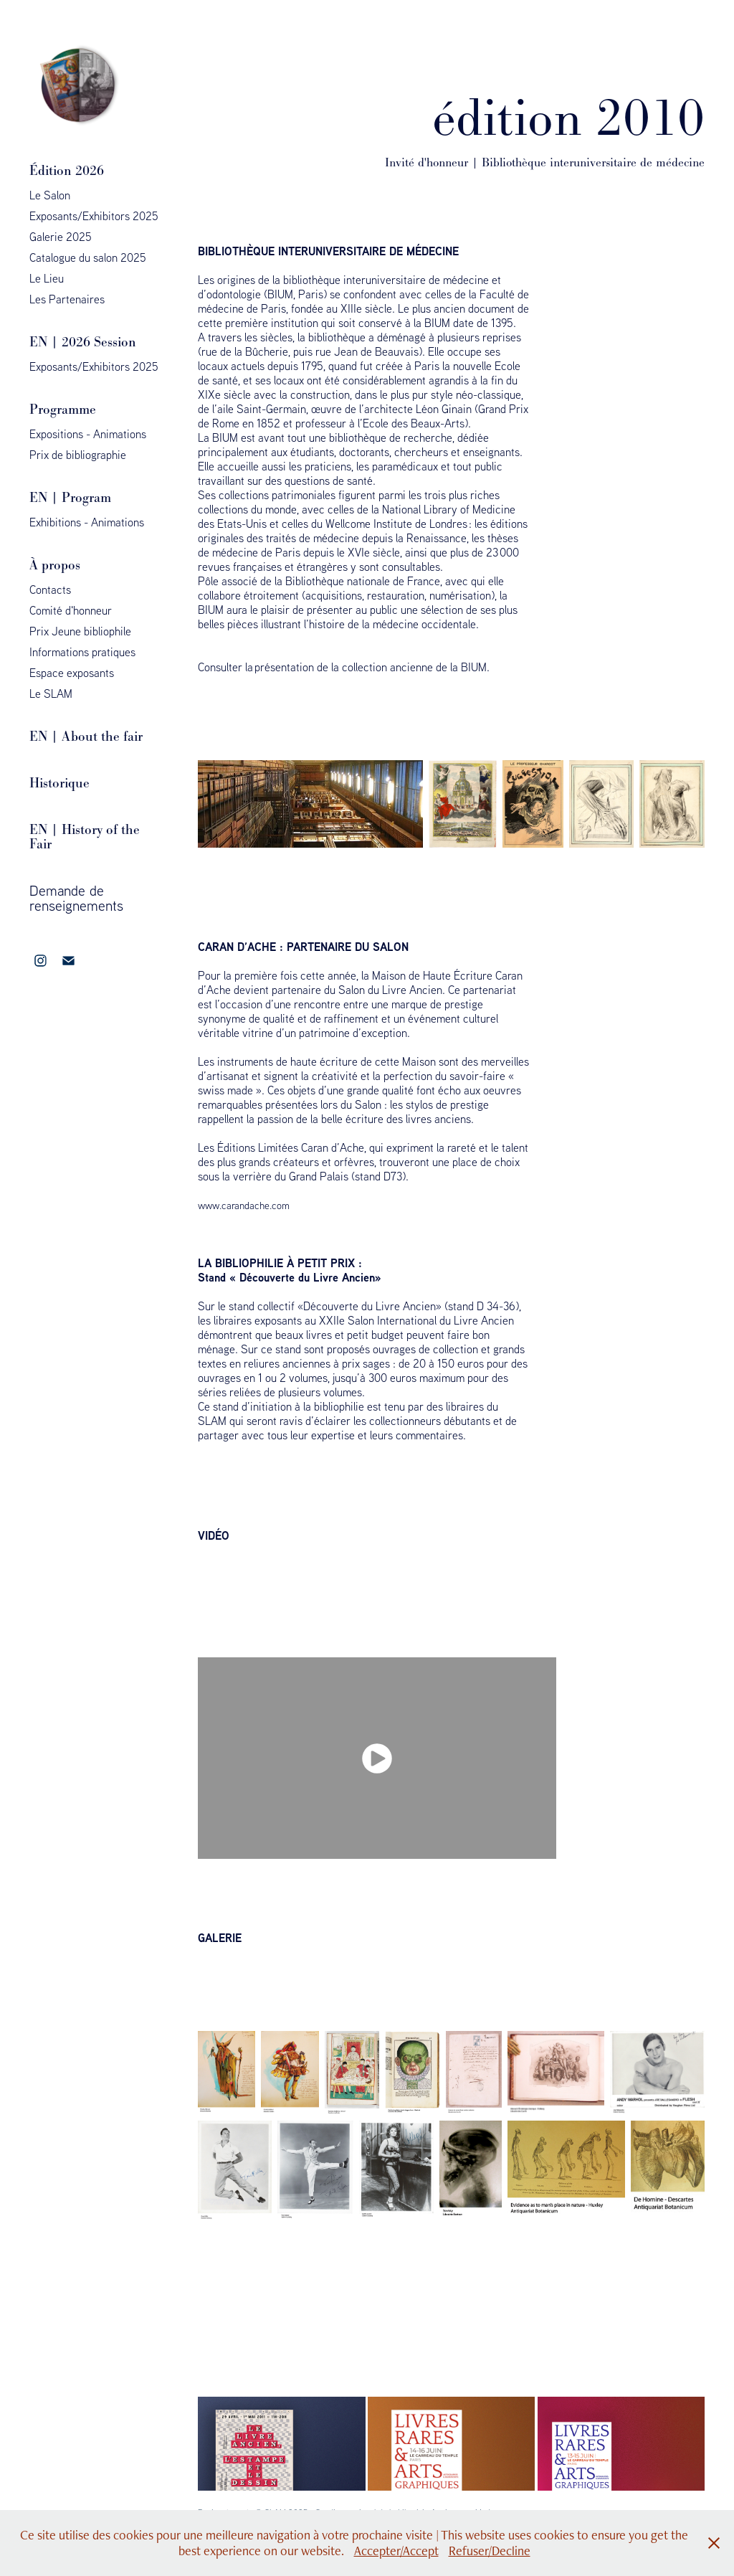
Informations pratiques (82, 652)
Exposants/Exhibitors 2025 (93, 216)
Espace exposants (71, 673)
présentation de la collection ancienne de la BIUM (370, 667)
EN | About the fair (86, 736)
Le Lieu (46, 278)
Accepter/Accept (396, 2550)
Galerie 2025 (60, 236)
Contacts (50, 589)
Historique (59, 783)
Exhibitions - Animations (86, 522)
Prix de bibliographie (77, 455)
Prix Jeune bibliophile (80, 631)
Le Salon (49, 195)
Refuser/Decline (489, 2550)
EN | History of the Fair (84, 836)
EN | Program (70, 497)
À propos (54, 565)
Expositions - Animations (87, 434)
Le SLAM (50, 693)
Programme (62, 409)
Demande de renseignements (76, 897)
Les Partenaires (67, 299)
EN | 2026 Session (82, 341)
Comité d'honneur (70, 610)
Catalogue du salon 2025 (87, 257)
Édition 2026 (66, 170)
